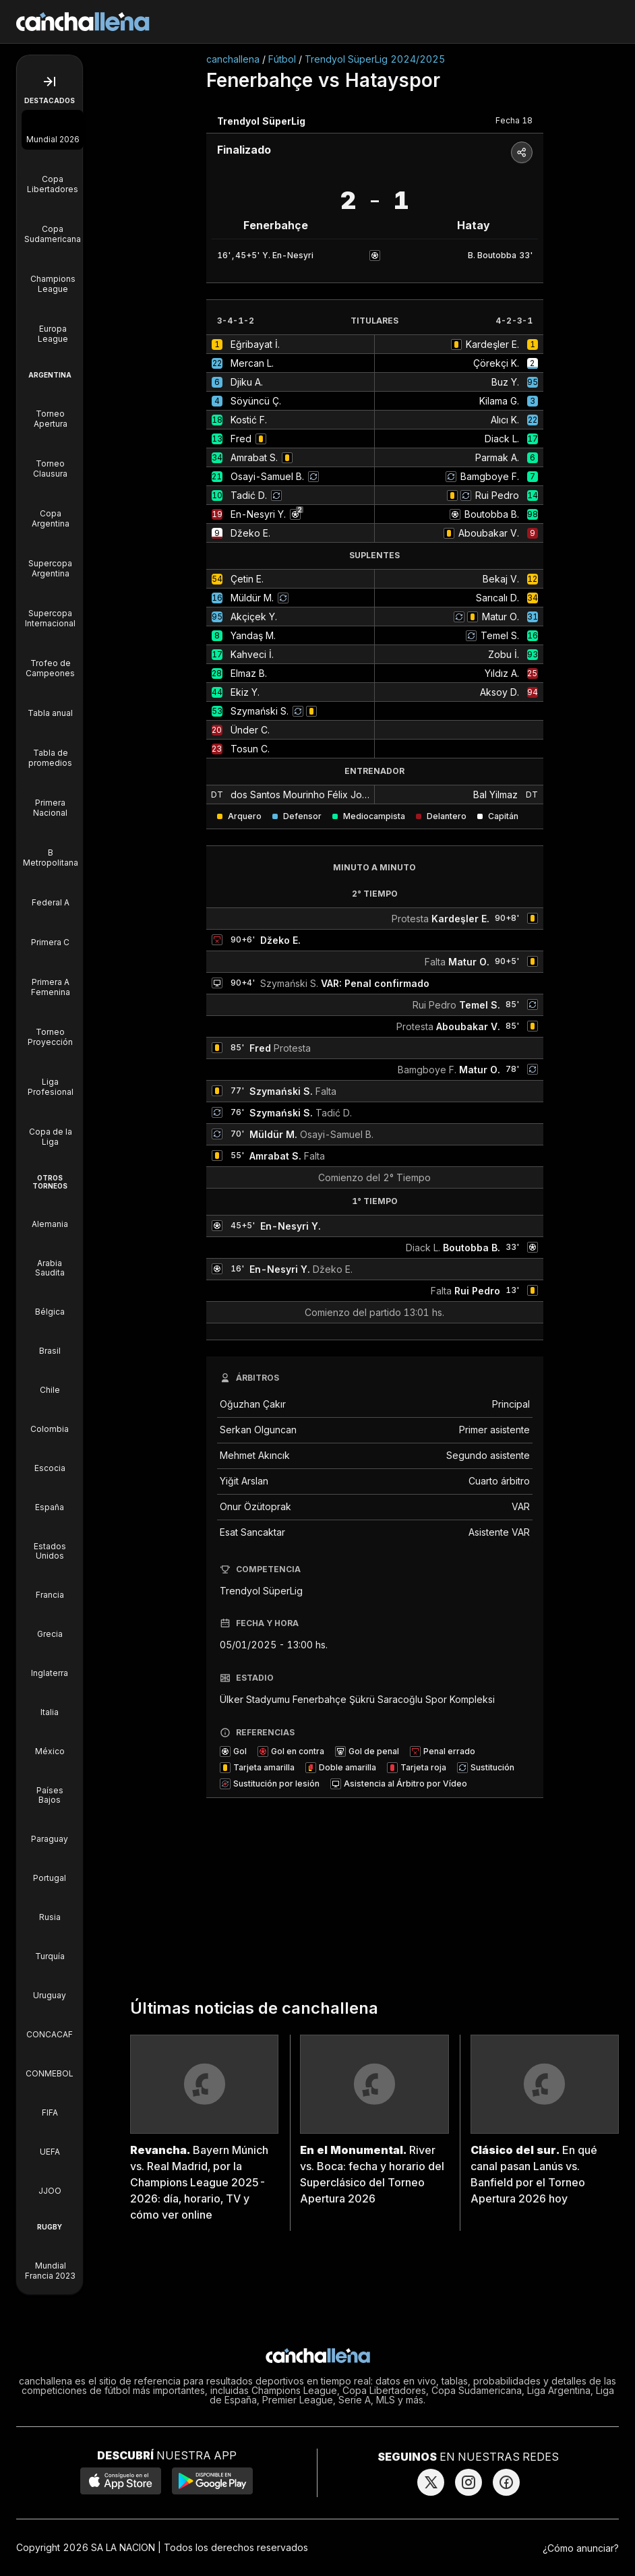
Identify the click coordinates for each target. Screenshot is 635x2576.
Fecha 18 (514, 120)
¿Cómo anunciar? (581, 2548)
